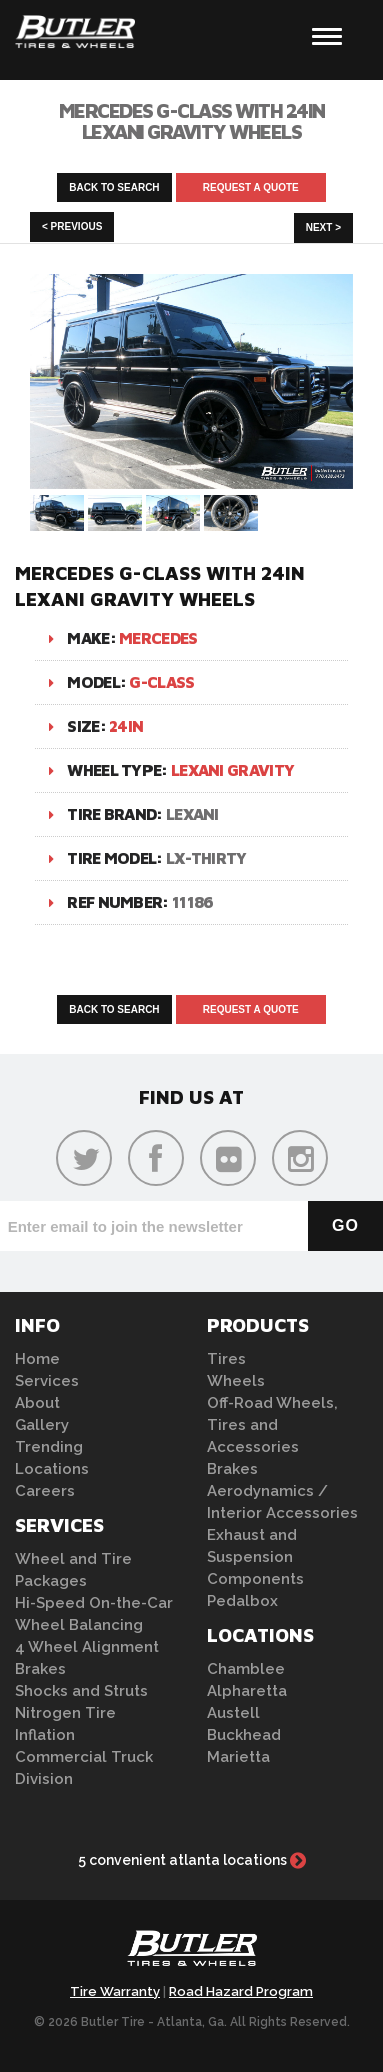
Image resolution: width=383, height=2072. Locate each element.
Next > (323, 227)
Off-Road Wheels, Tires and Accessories (272, 1425)
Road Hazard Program (241, 1991)
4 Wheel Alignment (87, 1647)
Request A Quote (251, 187)
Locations (52, 1469)
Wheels (236, 1381)
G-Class (161, 682)
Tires (226, 1359)
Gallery (42, 1425)
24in (126, 726)
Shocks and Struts (81, 1691)
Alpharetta (247, 1691)
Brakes (40, 1669)
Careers (45, 1491)
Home (37, 1359)
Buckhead (244, 1735)
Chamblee (246, 1669)
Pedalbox (242, 1601)
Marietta (238, 1757)
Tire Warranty (115, 1991)
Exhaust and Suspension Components (255, 1557)
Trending (49, 1447)
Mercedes (158, 638)
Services (47, 1381)
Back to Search (114, 187)
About (37, 1403)
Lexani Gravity (232, 770)
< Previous (72, 226)
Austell (233, 1713)
